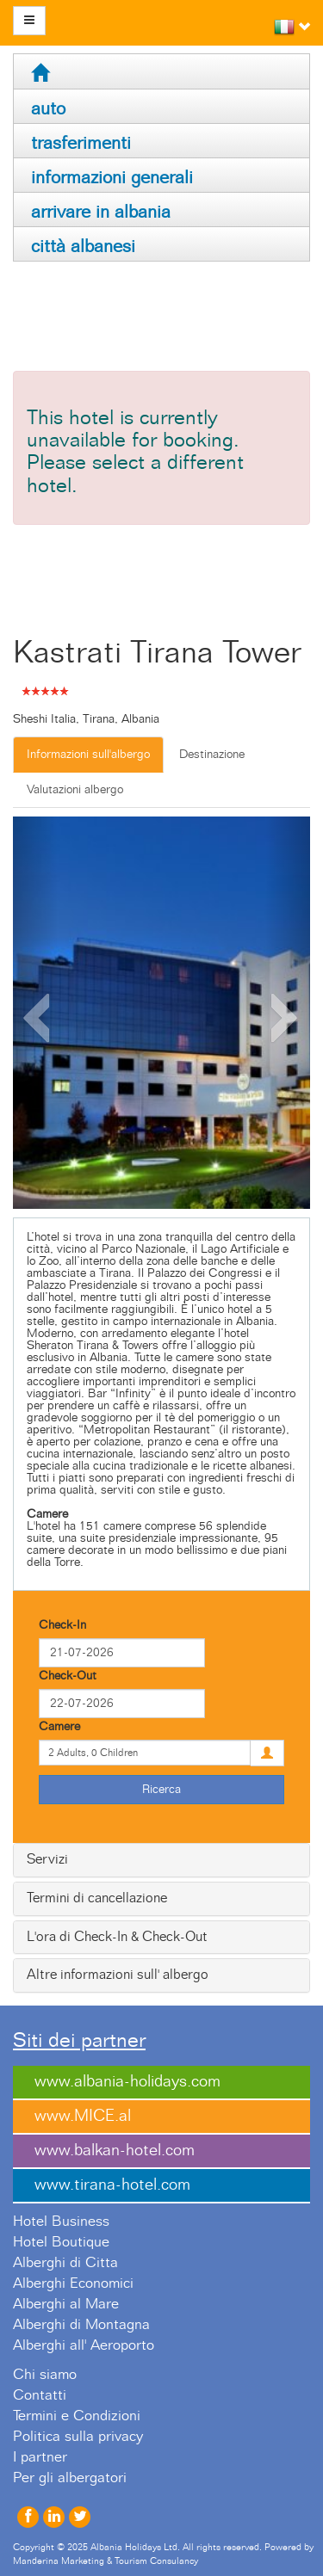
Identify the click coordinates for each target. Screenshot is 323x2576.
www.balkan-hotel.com (114, 2150)
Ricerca (161, 1790)
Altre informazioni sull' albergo (117, 1974)
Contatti (39, 2395)
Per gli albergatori (70, 2478)
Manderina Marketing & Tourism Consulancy (105, 2561)
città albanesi (83, 246)
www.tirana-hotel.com (112, 2185)
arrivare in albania (101, 212)
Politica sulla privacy (78, 2437)
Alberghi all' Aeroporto (83, 2345)
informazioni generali (112, 178)
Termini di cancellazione (97, 1898)
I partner (40, 2457)
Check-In (62, 1625)
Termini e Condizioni (76, 2416)
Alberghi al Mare (66, 2304)
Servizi (47, 1859)
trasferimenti (81, 143)
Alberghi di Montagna (81, 2325)
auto (48, 109)
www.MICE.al (82, 2116)
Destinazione (212, 755)
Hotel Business (61, 2221)
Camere (59, 1727)
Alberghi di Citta (65, 2263)
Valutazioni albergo (75, 790)
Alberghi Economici (73, 2283)
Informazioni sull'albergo (88, 755)
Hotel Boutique (61, 2242)
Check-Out (67, 1676)
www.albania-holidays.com (127, 2082)
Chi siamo (45, 2375)
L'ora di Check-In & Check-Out (117, 1937)
